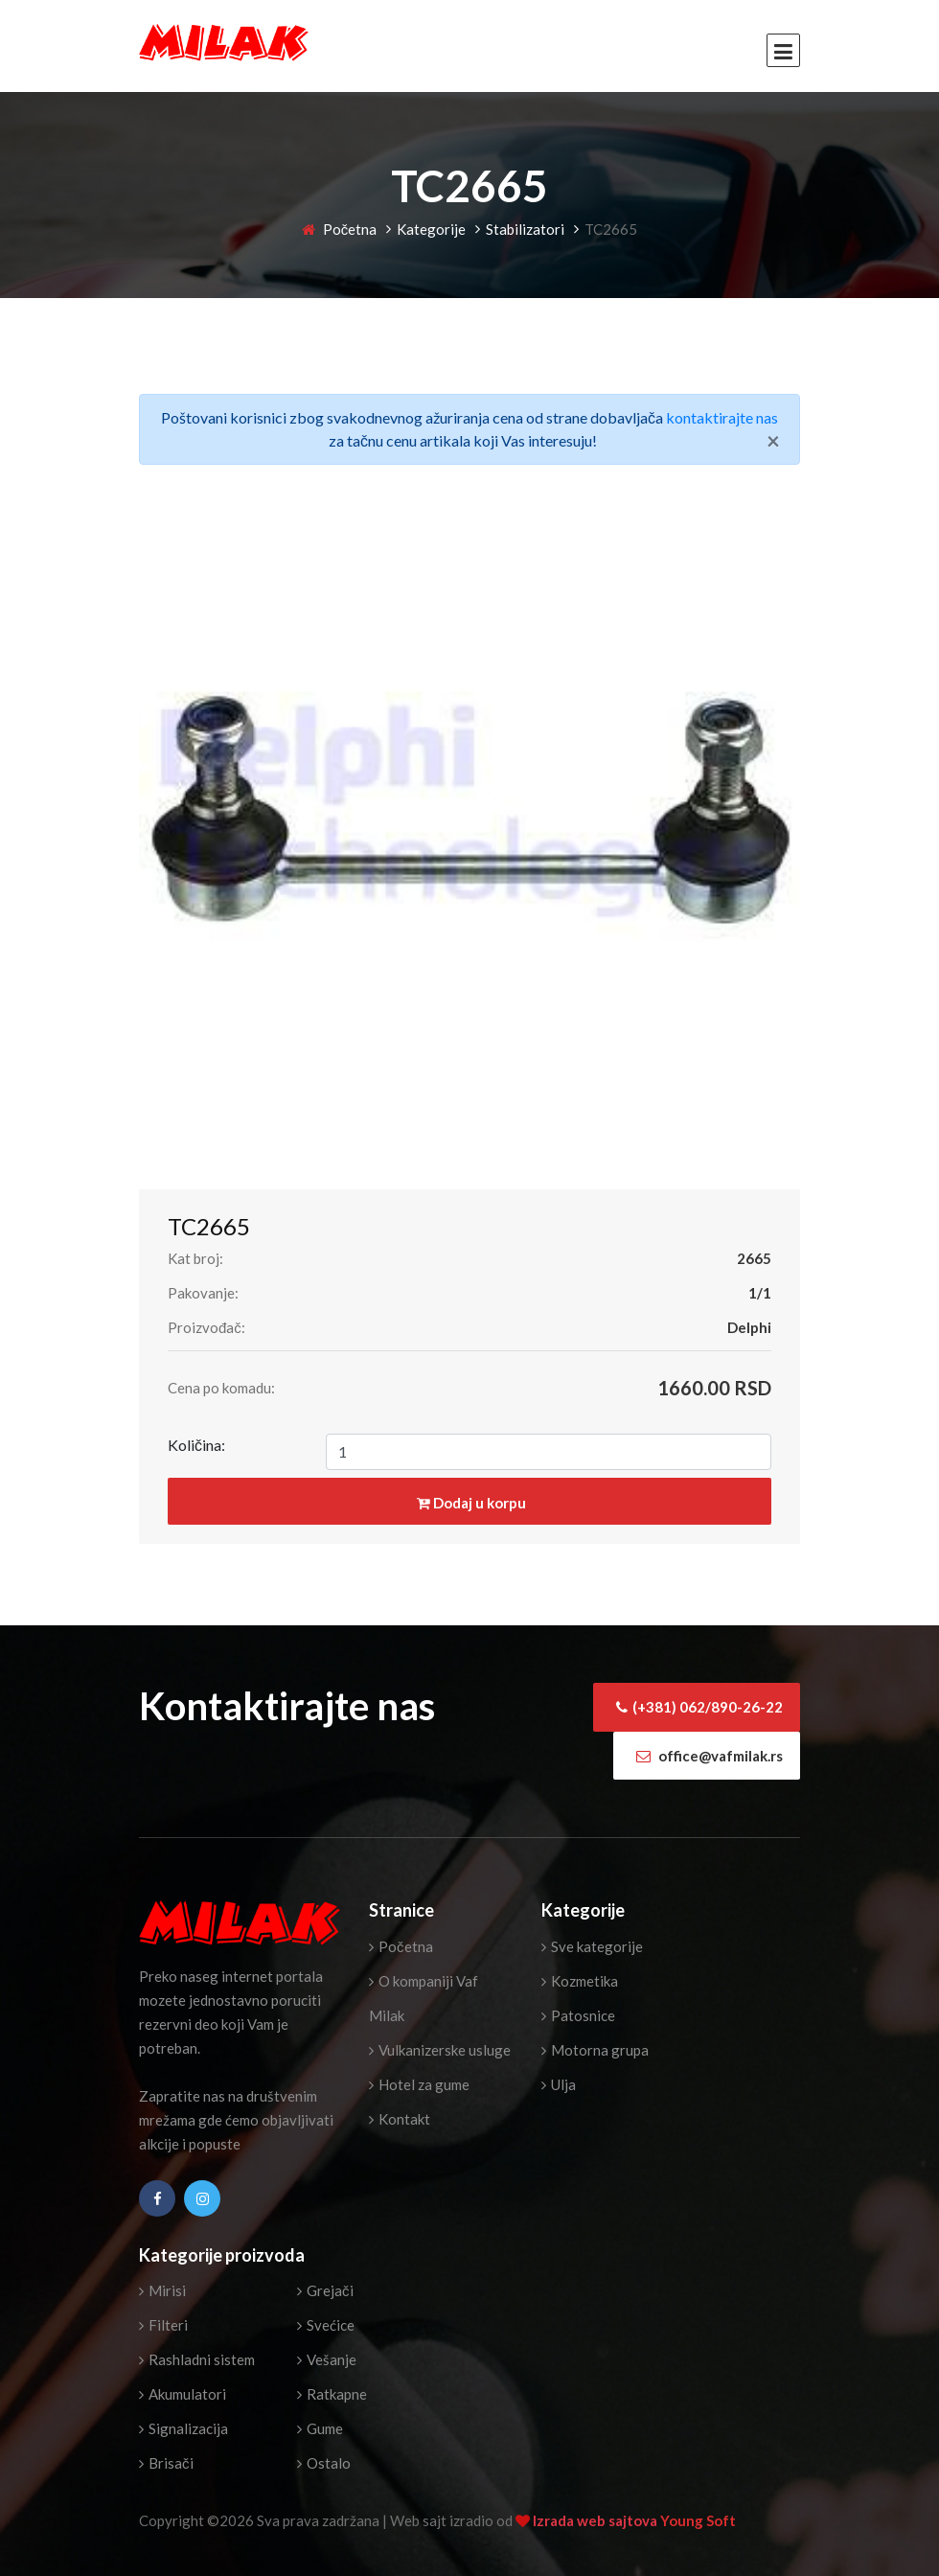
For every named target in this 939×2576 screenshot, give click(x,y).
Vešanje (326, 2359)
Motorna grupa (595, 2049)
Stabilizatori (525, 229)
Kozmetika (579, 1981)
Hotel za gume (419, 2084)
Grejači (325, 2290)
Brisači (166, 2463)
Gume (320, 2428)
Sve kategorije (592, 1946)
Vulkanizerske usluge (440, 2049)
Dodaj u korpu (471, 1502)
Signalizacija (183, 2428)
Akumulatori (182, 2394)
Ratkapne (332, 2394)
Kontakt (399, 2119)
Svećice (326, 2325)
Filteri (163, 2325)
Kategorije (431, 229)
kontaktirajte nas (722, 417)
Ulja (558, 2084)
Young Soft (698, 2520)
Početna (340, 229)
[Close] (773, 440)
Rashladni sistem (197, 2359)
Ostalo (324, 2463)
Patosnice (578, 2015)
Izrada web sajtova (596, 2520)
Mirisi (162, 2290)
